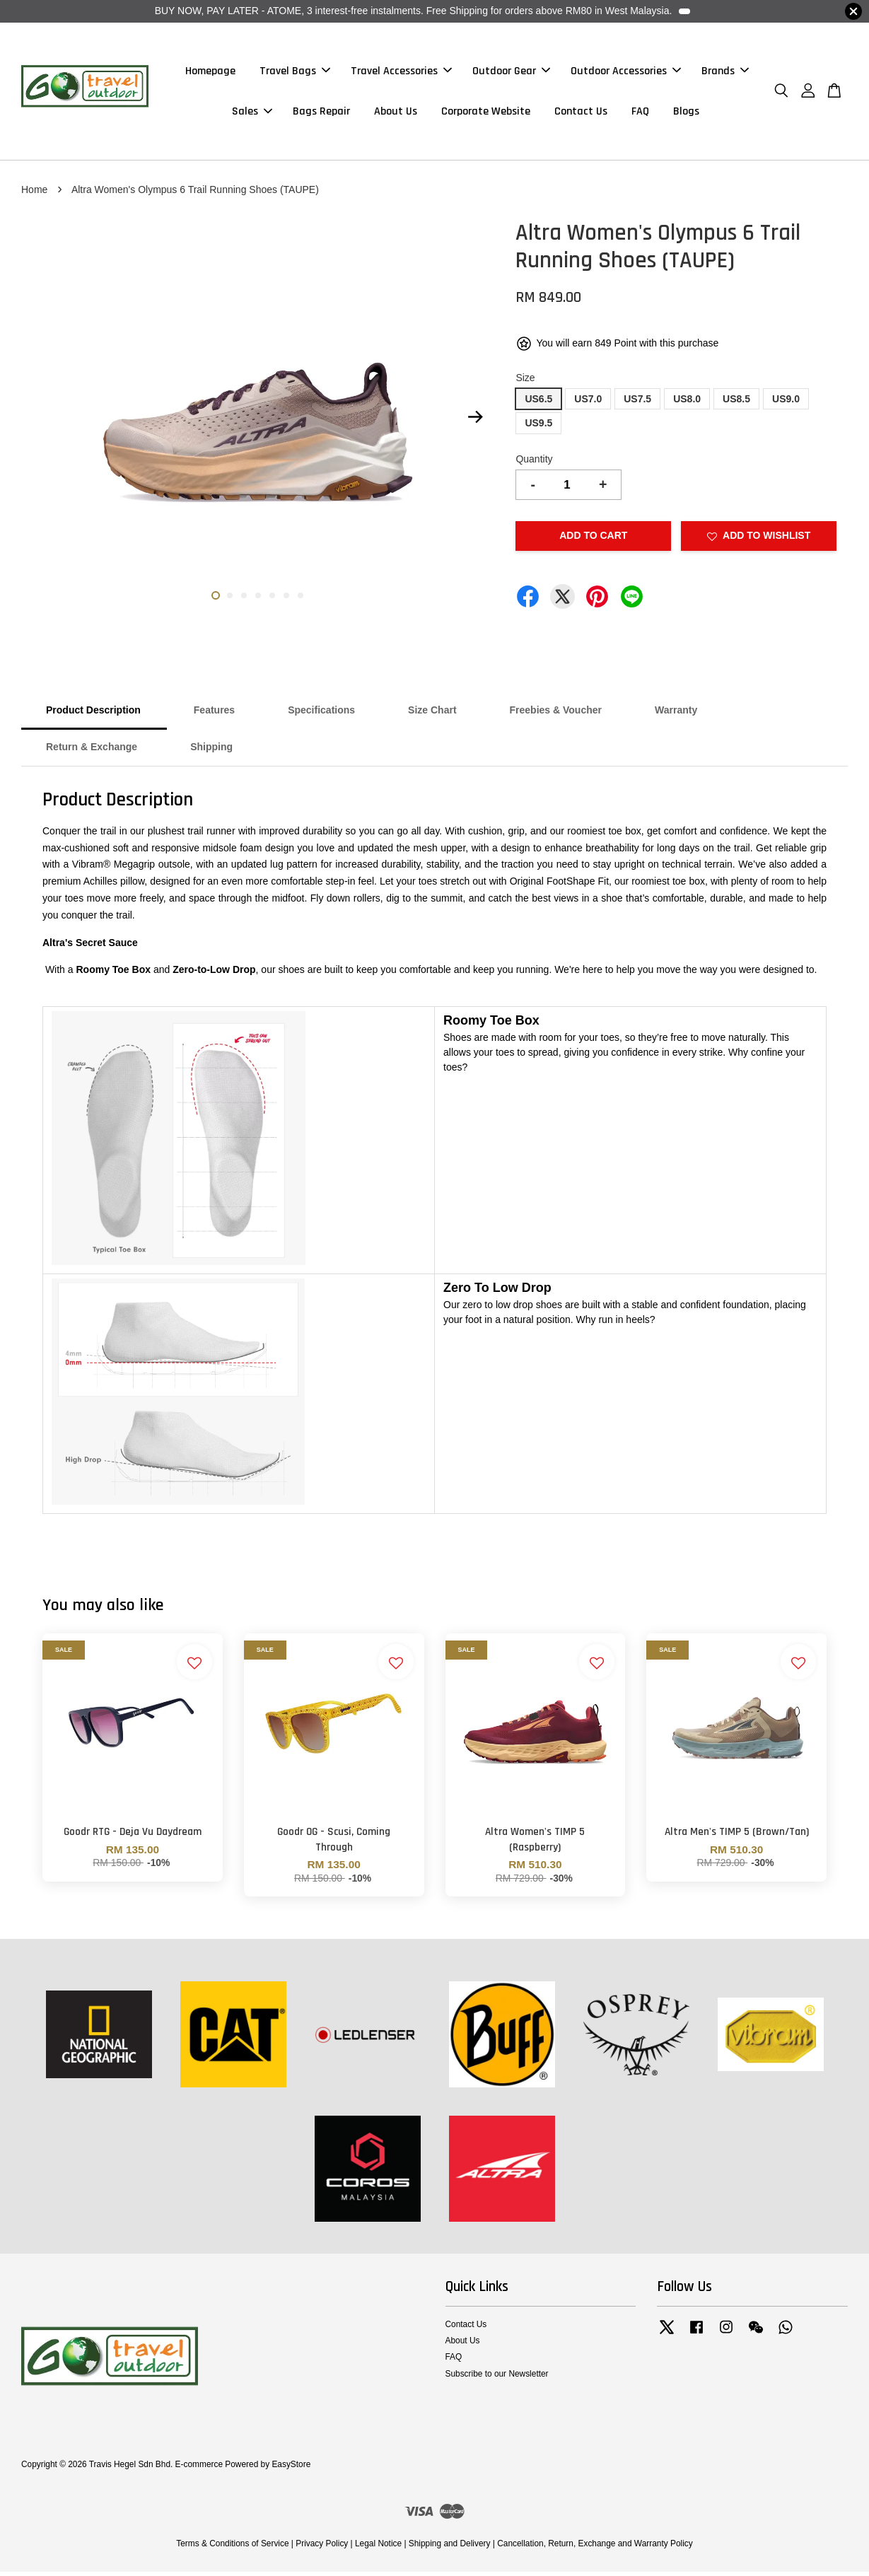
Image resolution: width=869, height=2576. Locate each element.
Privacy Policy (322, 2548)
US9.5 (538, 427)
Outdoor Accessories (626, 73)
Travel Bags (294, 73)
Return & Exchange (91, 751)
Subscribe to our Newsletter (497, 2377)
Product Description (93, 714)
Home (34, 193)
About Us (395, 113)
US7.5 (637, 403)
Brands (725, 73)
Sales (252, 113)
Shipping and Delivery (450, 2548)
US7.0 (588, 403)
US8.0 (687, 403)
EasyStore (291, 2468)
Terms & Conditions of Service (232, 2548)
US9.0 (786, 403)
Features (214, 714)
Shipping (211, 751)
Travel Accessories (401, 73)
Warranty (676, 714)
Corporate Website (485, 113)
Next (475, 421)
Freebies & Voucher (556, 714)
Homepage (210, 73)
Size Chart (432, 714)
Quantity (533, 463)
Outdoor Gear (511, 73)
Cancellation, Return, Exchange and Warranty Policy (595, 2548)
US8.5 (736, 403)
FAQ (640, 113)
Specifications (321, 714)
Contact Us (580, 113)
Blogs (686, 113)
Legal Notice (378, 2548)
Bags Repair (321, 113)
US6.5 (538, 403)
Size (525, 381)
